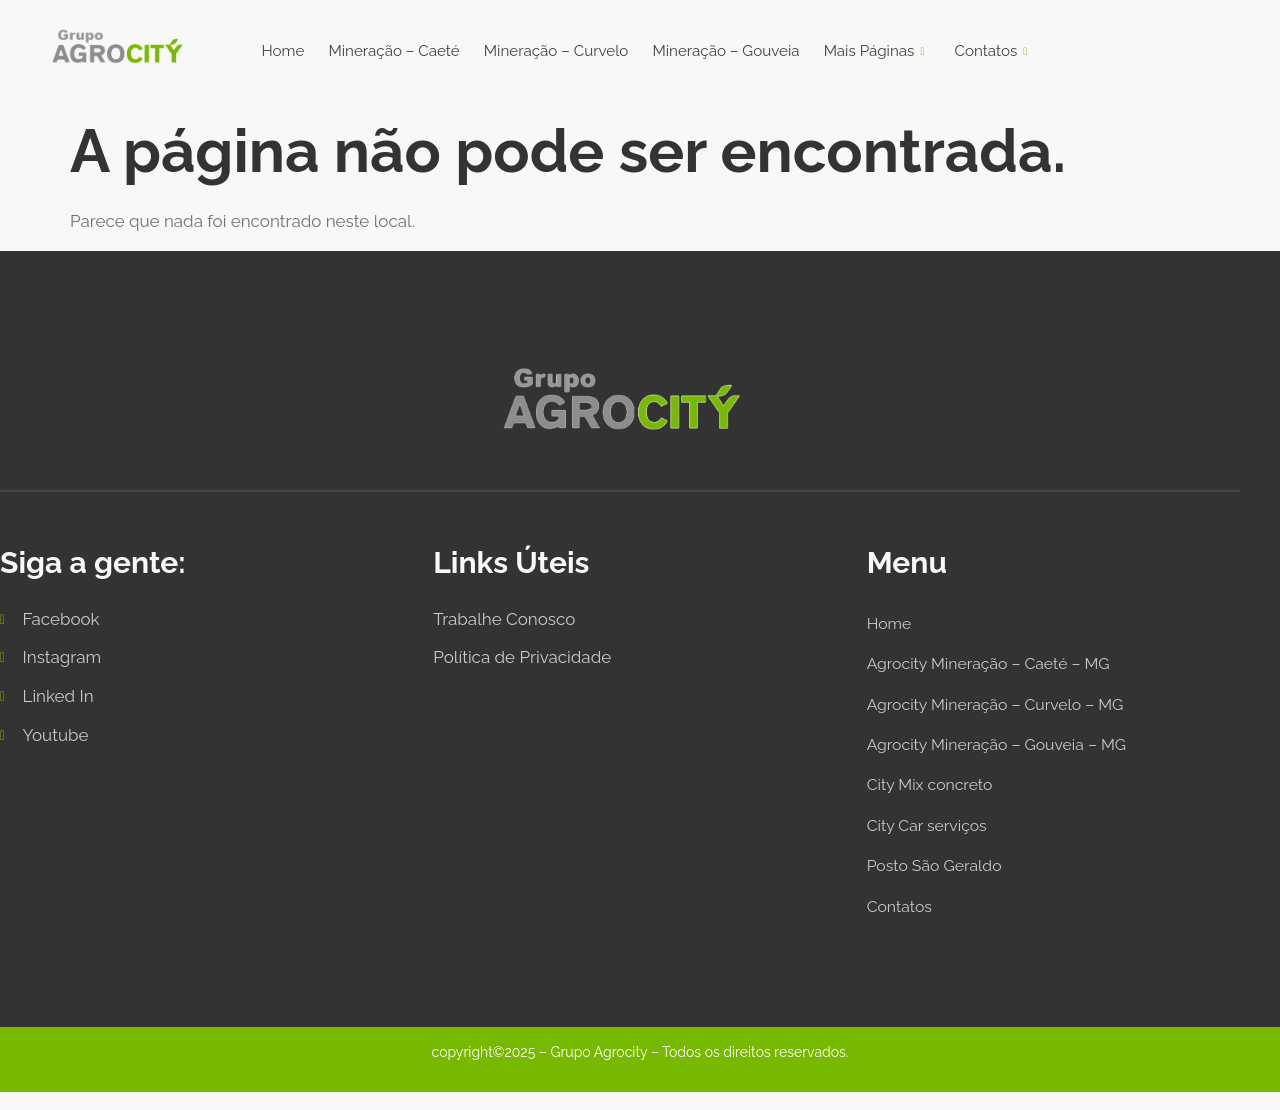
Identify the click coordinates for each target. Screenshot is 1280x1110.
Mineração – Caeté (389, 51)
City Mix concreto (935, 795)
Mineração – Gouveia (728, 51)
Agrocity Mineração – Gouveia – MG (1007, 753)
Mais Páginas (879, 52)
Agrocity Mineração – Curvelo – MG (1005, 710)
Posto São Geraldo (939, 880)
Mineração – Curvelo (554, 51)
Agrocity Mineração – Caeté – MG (998, 667)
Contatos (996, 52)
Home (277, 51)
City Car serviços (931, 838)
